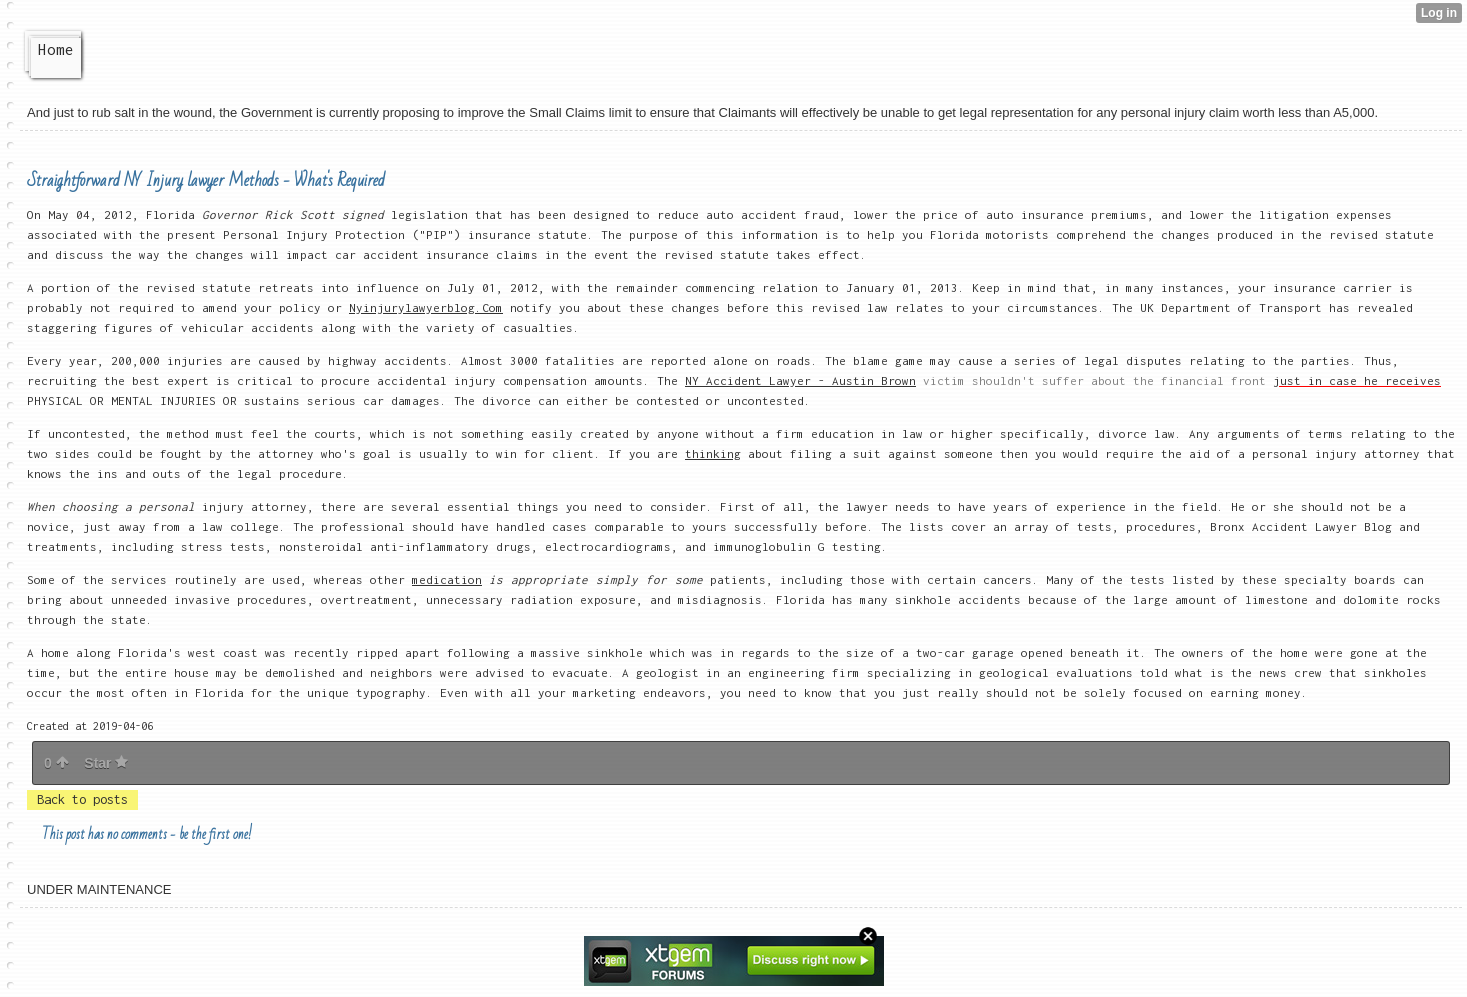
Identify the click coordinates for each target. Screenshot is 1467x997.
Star (106, 763)
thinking (713, 453)
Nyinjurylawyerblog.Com (426, 307)
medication (447, 579)
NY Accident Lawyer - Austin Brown (800, 380)
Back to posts (82, 799)
